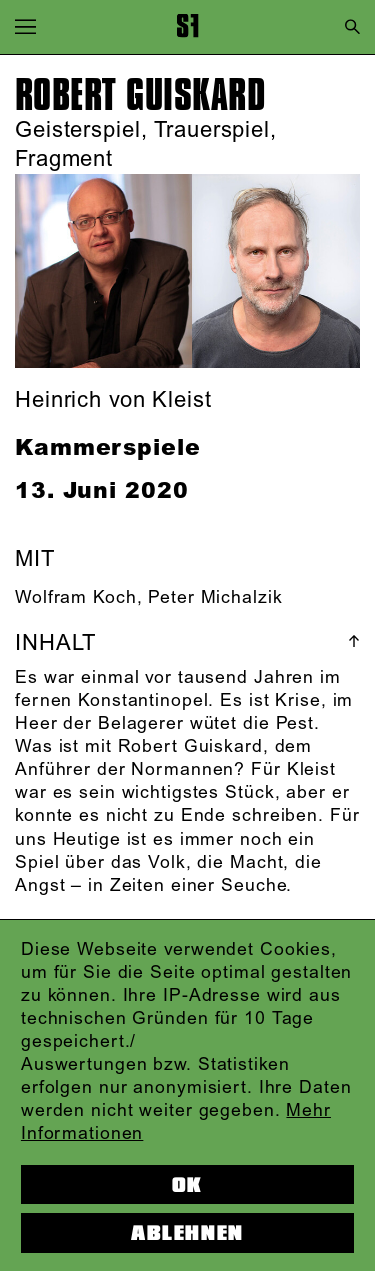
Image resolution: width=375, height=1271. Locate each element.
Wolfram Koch (76, 598)
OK (187, 1185)
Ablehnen (187, 1233)
